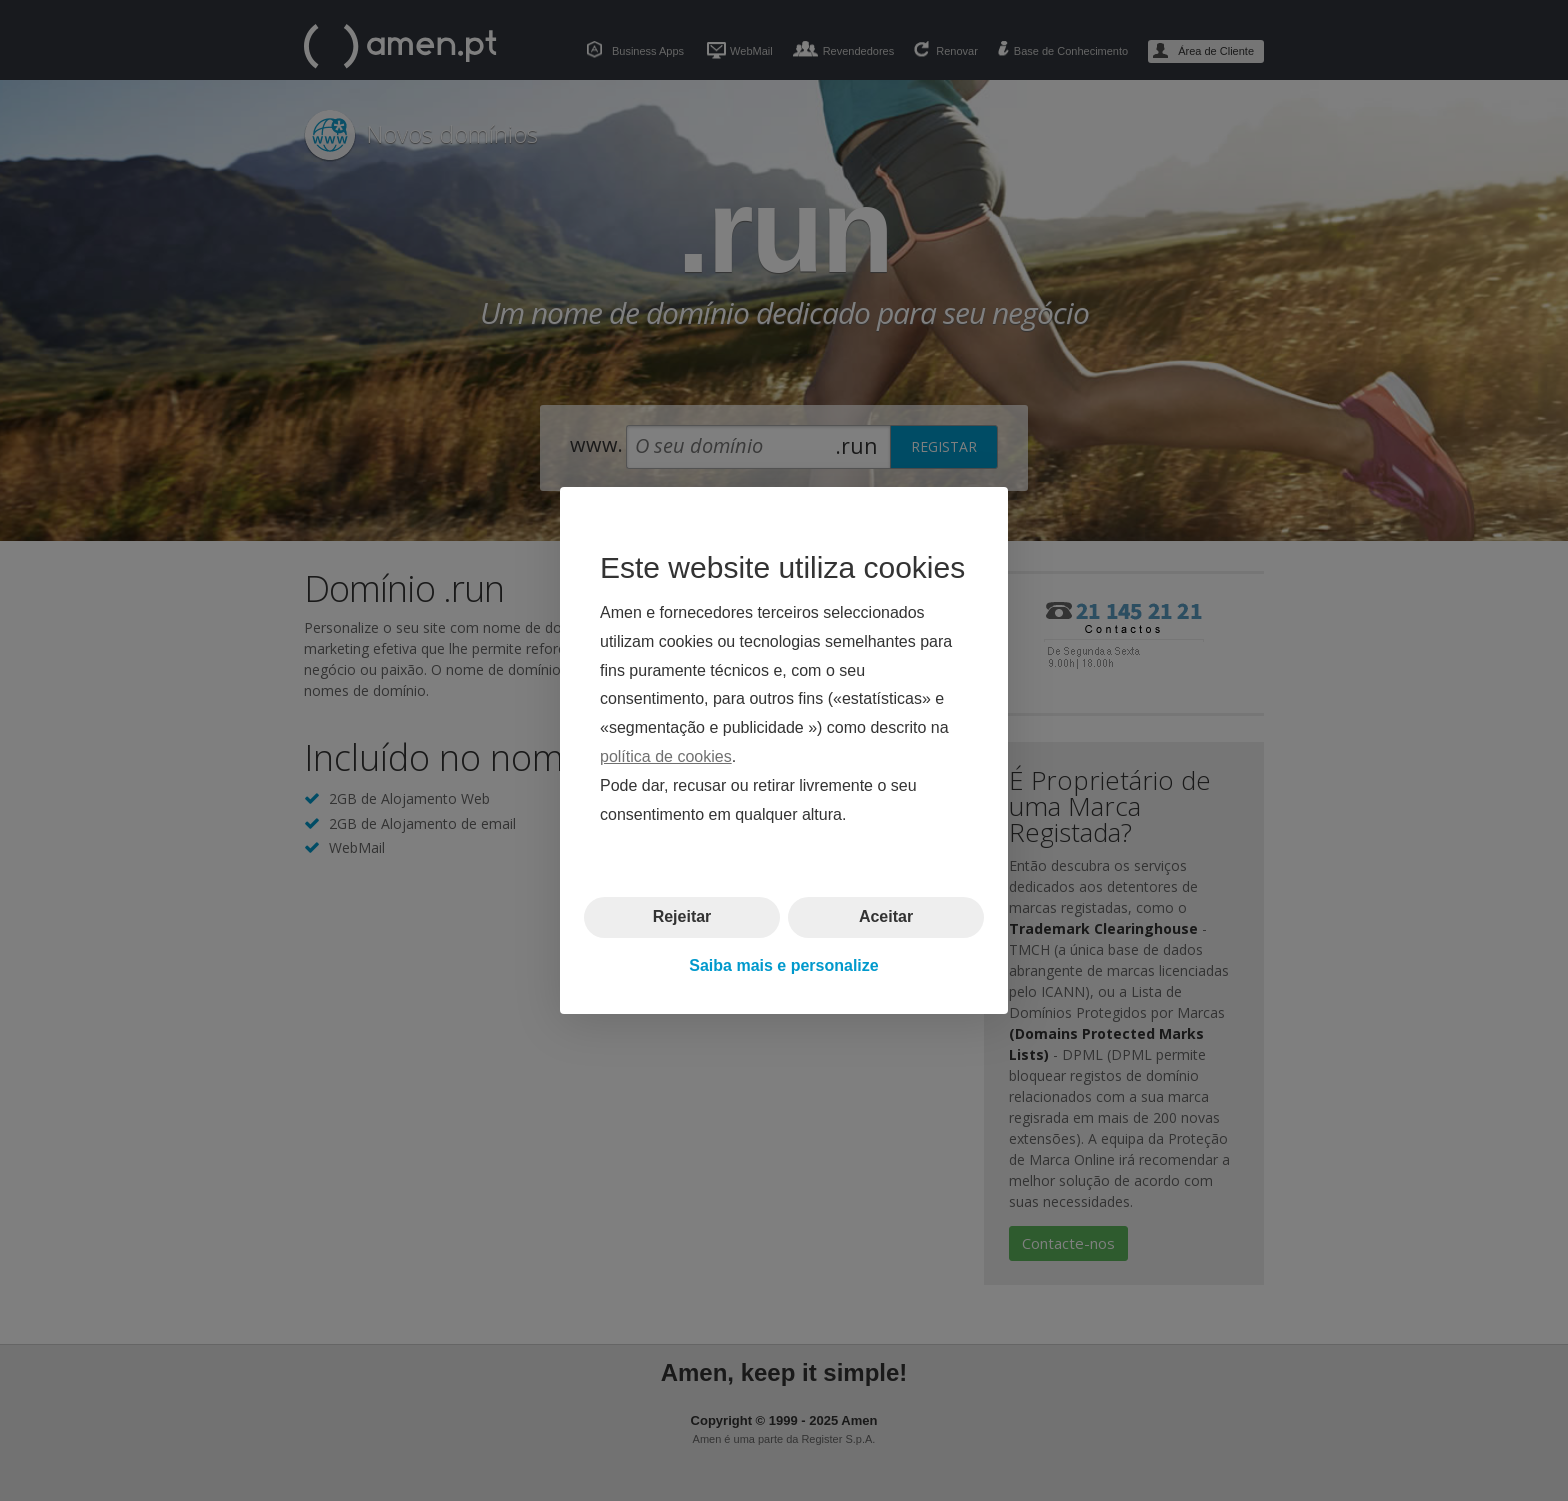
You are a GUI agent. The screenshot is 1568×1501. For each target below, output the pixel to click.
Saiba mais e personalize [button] (783, 965)
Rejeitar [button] (682, 916)
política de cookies (666, 756)
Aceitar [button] (886, 916)
